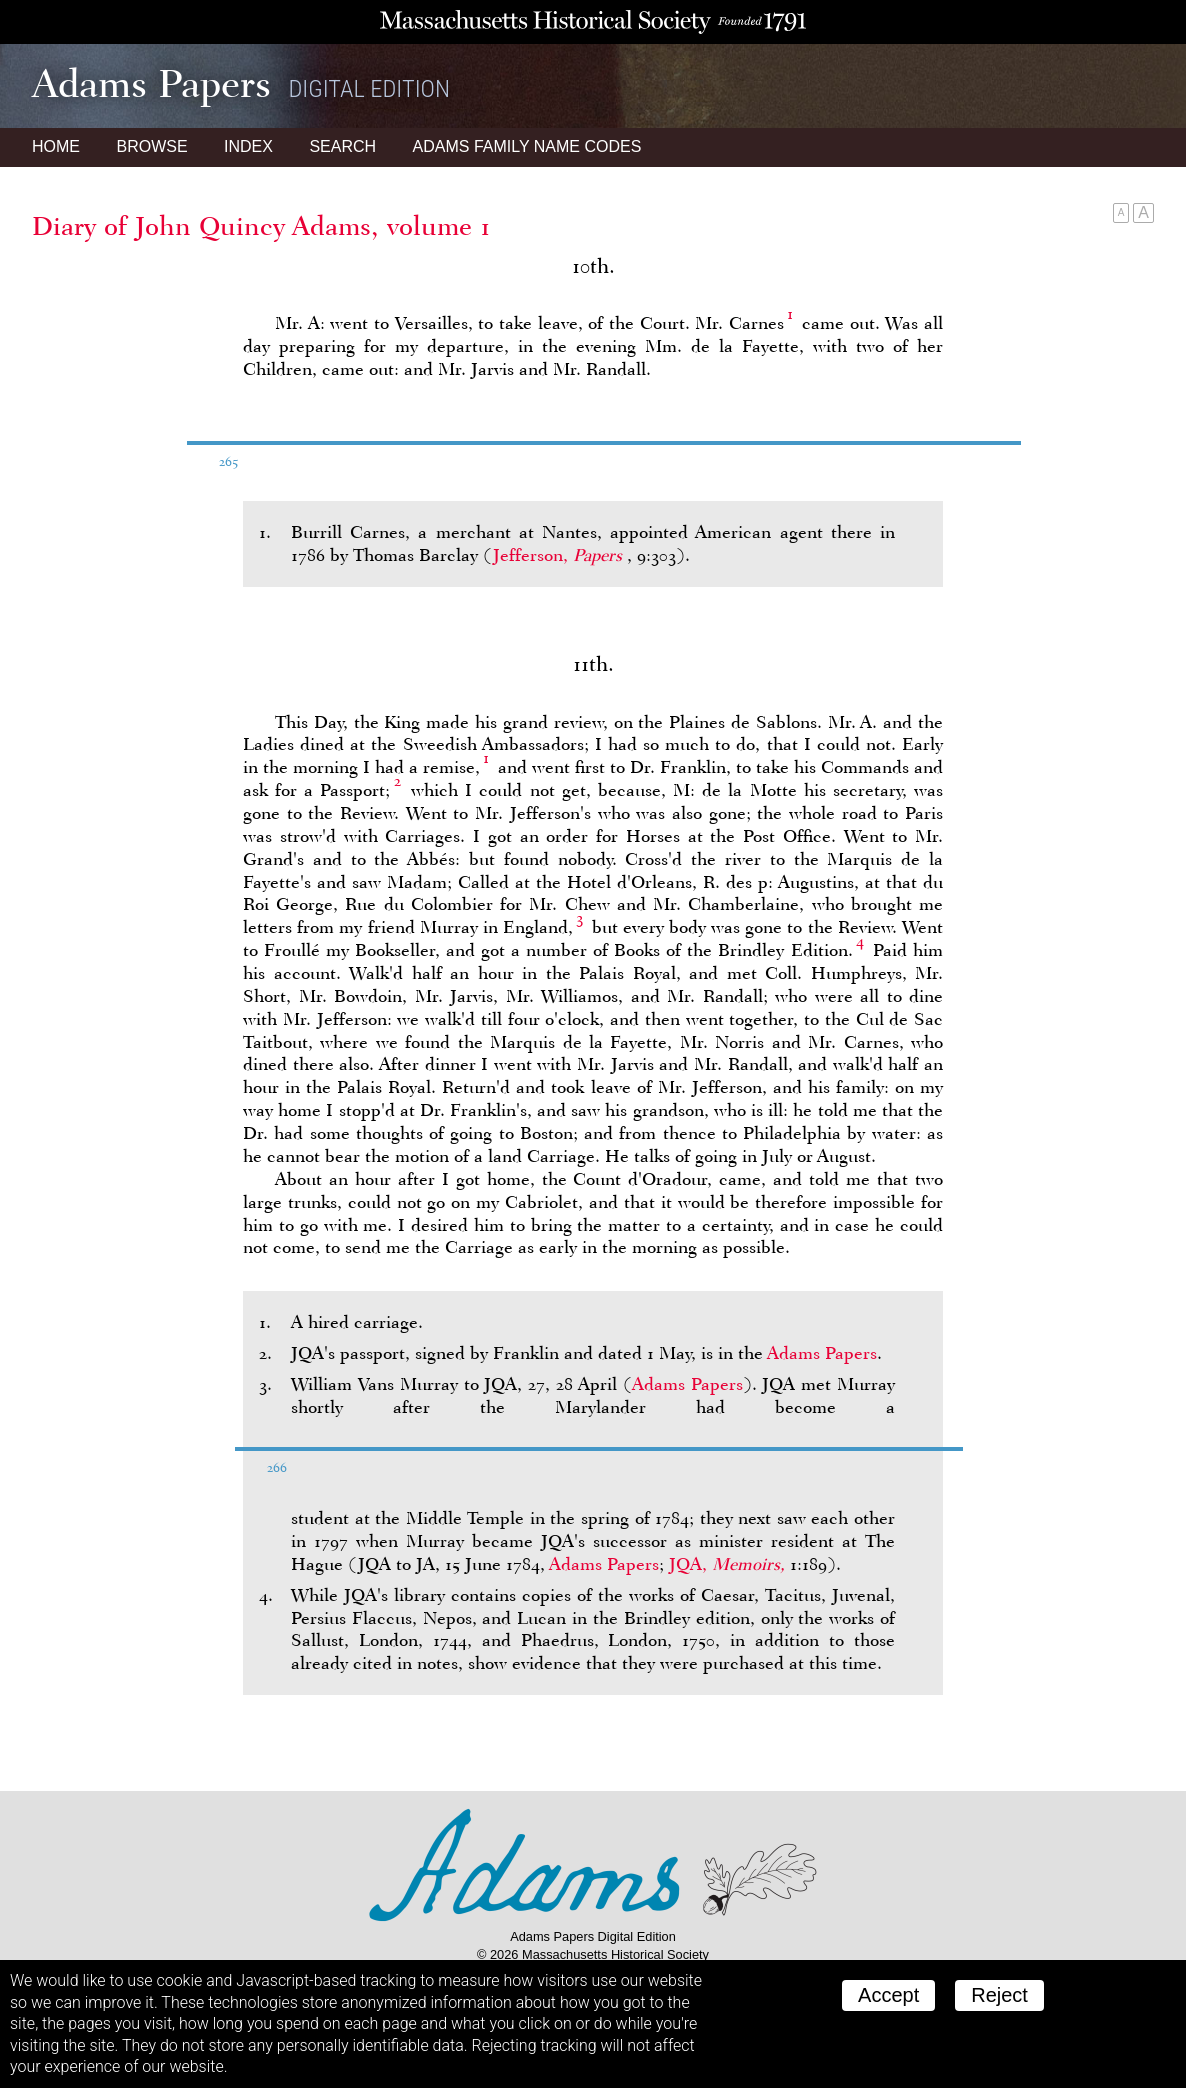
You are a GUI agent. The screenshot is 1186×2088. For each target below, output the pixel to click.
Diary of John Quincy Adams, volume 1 (261, 226)
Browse (151, 146)
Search (342, 146)
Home (56, 146)
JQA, (729, 1564)
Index (248, 146)
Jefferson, (560, 555)
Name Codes (527, 146)
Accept (888, 1995)
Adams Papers (822, 1353)
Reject (999, 1995)
